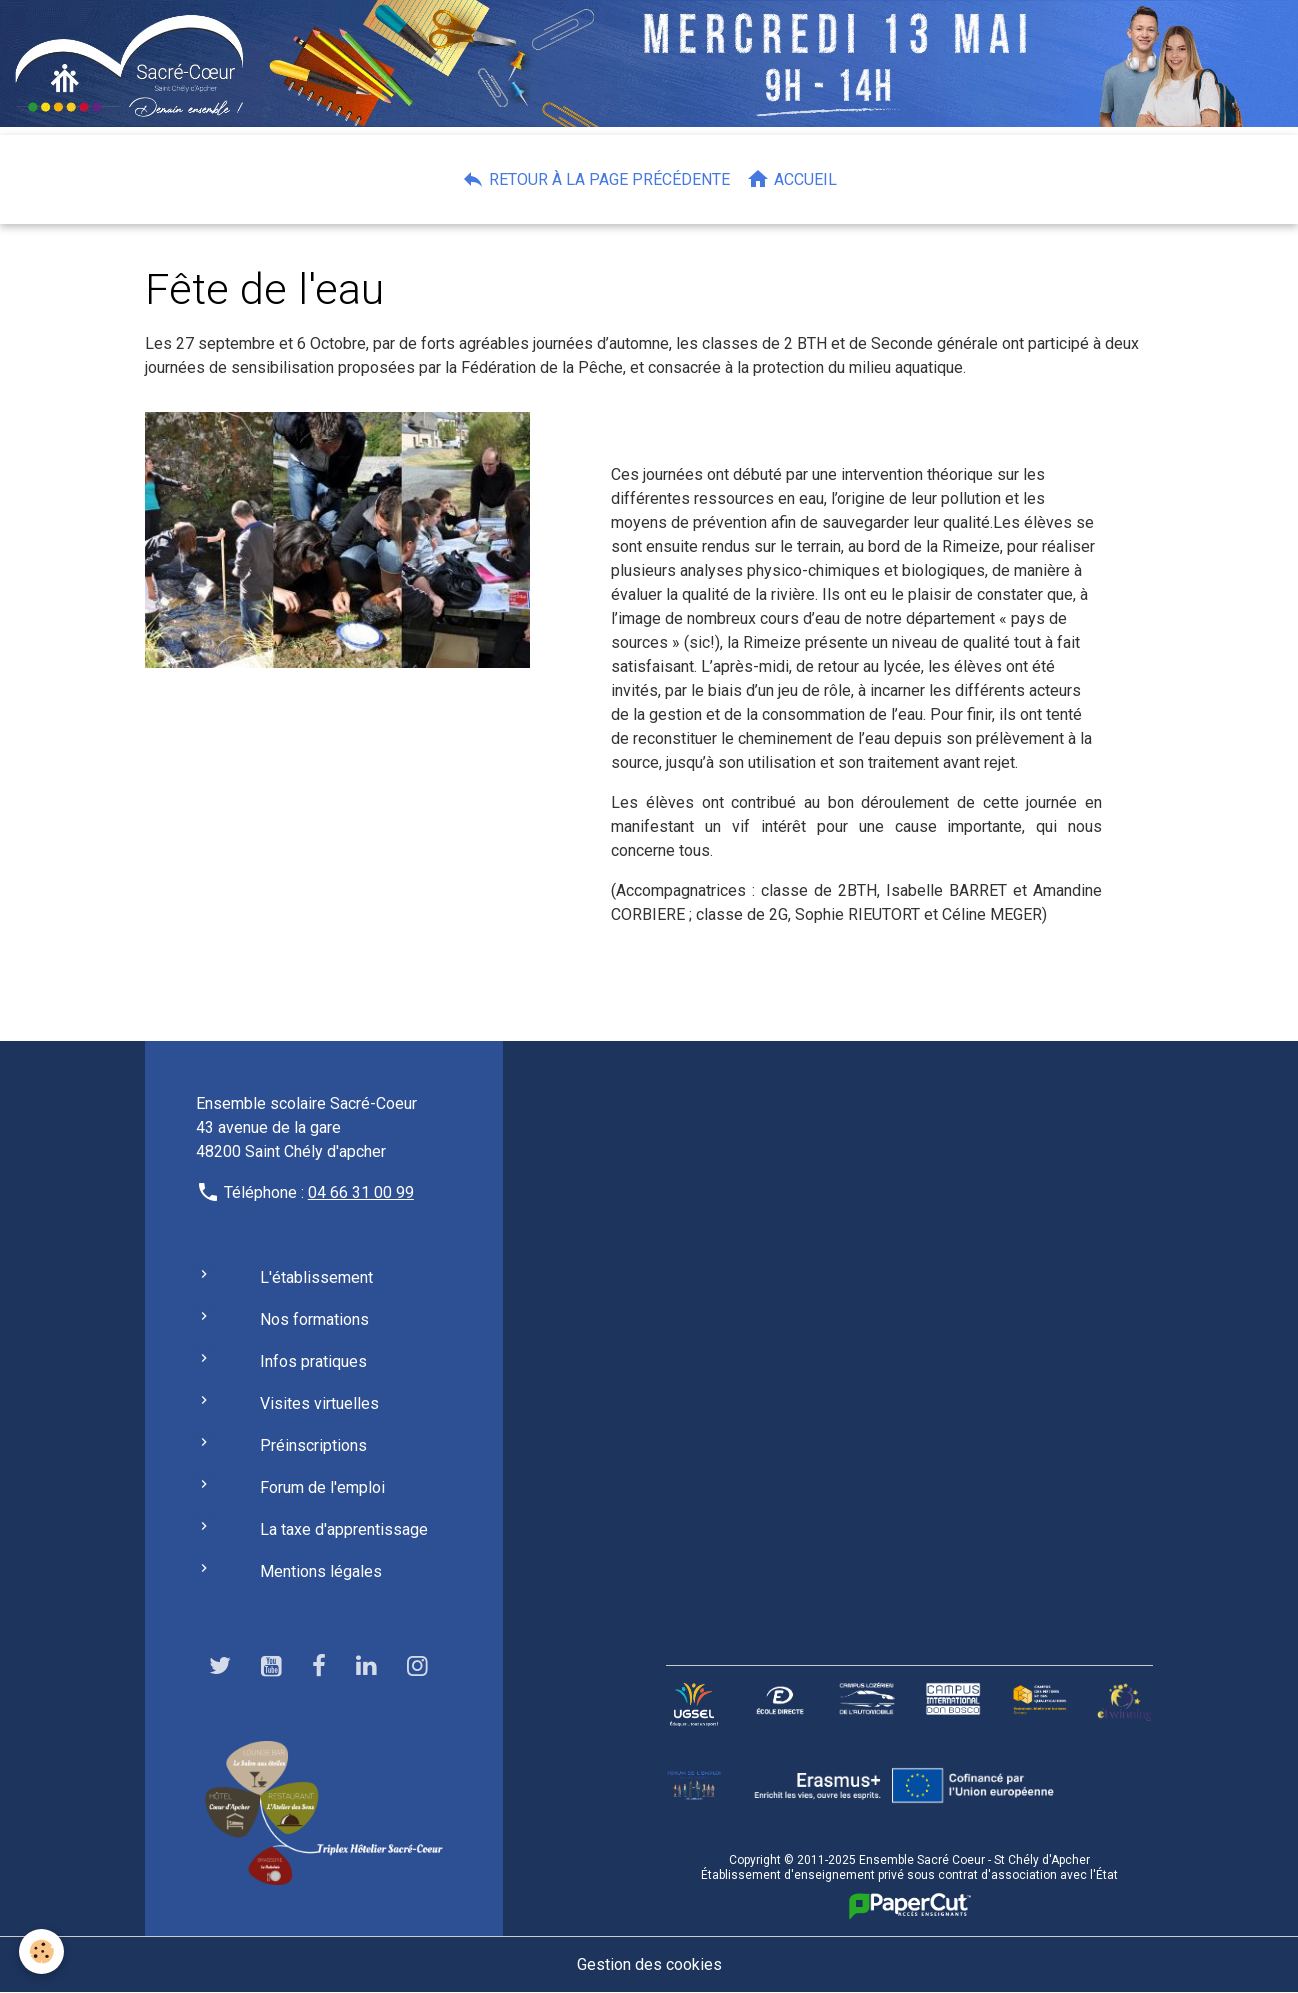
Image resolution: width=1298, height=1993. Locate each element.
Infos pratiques (313, 1361)
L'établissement (316, 1277)
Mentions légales (321, 1571)
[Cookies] (42, 1951)
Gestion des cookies (649, 1964)
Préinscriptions (313, 1445)
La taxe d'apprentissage (344, 1529)
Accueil (791, 179)
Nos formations (314, 1319)
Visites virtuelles (319, 1403)
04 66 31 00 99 (361, 1192)
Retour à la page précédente (595, 179)
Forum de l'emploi (322, 1487)
